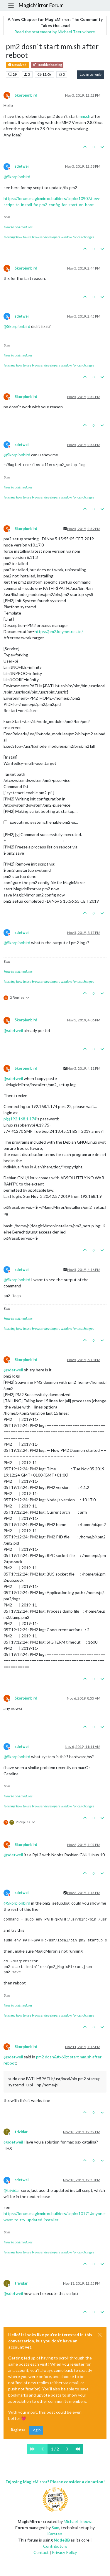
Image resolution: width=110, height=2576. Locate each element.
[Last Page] (77, 2449)
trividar (21, 2132)
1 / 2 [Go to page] (55, 2448)
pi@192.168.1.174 (20, 1118)
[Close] (99, 2335)
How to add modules (18, 227)
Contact (41, 2552)
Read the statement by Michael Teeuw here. (55, 31)
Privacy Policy (64, 2552)
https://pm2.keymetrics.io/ (59, 631)
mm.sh (84, 116)
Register (18, 2430)
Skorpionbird (26, 95)
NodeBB (62, 2539)
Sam (55, 2527)
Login (35, 2430)
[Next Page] (67, 2449)
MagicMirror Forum (41, 5)
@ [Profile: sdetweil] (13, 1030)
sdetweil (22, 166)
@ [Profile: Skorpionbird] (17, 176)
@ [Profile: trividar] (12, 2190)
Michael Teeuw (78, 2521)
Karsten (54, 2533)
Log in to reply (90, 74)
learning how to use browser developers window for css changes (49, 237)
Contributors (55, 2546)
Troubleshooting (47, 65)
